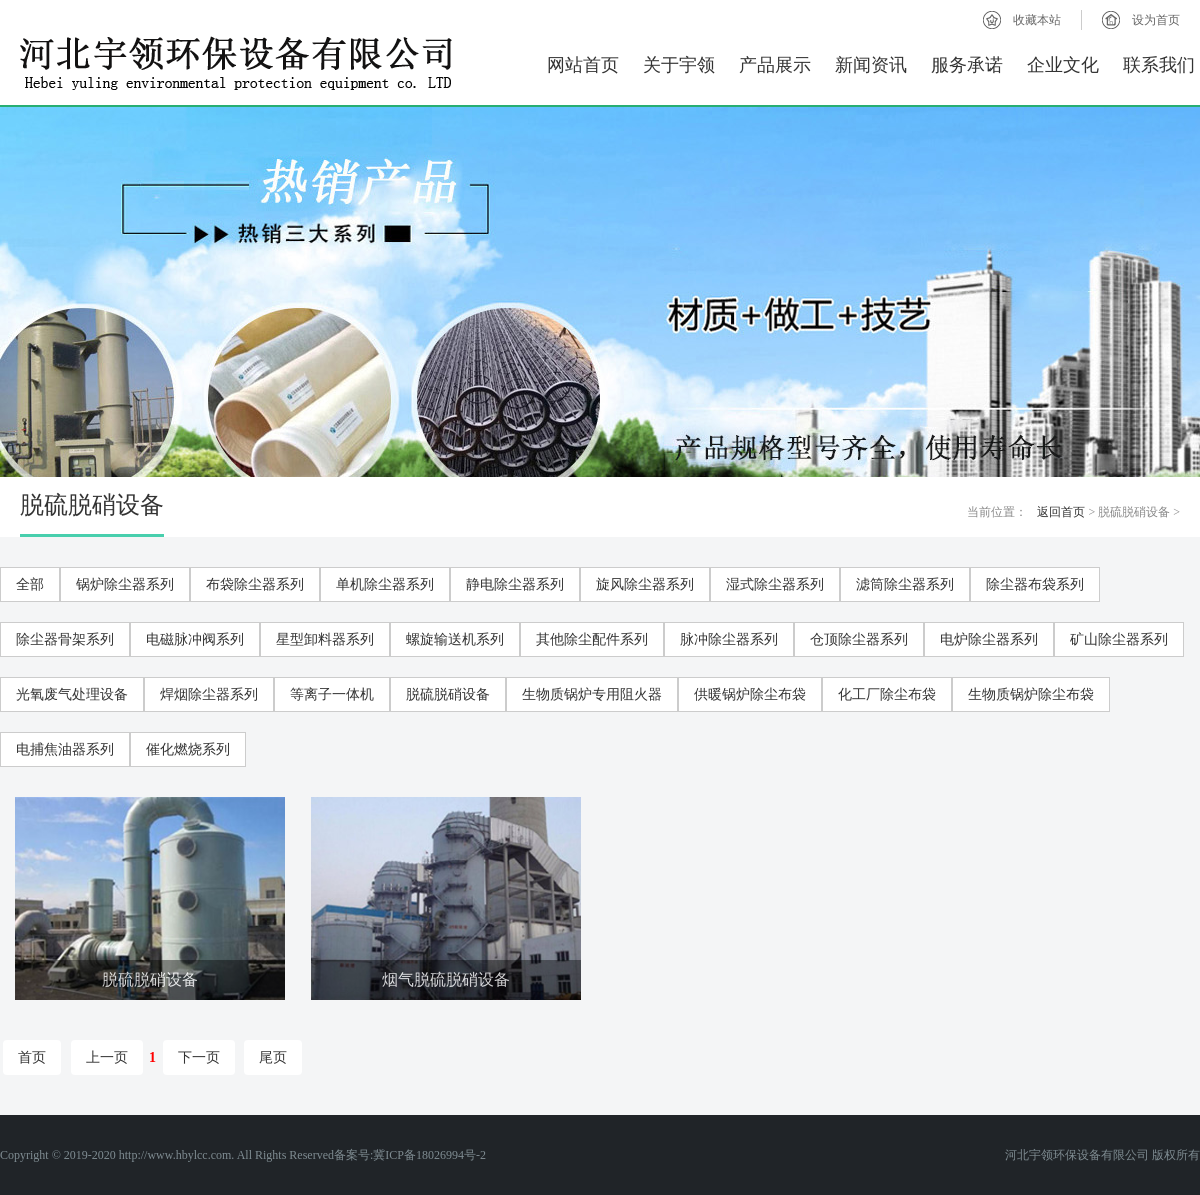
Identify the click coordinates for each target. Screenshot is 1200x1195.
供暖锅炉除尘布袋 (750, 694)
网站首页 (583, 65)
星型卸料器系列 (325, 639)
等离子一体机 (332, 694)
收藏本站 (1037, 20)
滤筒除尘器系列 (905, 584)
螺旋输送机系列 (455, 639)
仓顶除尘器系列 (859, 639)
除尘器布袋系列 (1035, 584)
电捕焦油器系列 (65, 749)
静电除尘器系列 (515, 584)
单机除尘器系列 (385, 584)
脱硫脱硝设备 (448, 694)
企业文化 (1063, 65)
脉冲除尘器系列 (729, 639)
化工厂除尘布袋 (887, 694)
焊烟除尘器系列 (209, 694)
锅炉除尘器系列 (125, 584)
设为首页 (1156, 20)
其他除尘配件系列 (592, 639)
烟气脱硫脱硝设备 (446, 979)
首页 (32, 1057)
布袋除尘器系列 (255, 584)
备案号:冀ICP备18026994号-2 (410, 1155)
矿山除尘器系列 (1119, 639)
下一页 (199, 1057)
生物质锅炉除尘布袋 (1031, 694)
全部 (30, 584)
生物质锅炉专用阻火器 (592, 694)
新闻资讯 (871, 65)
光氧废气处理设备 (72, 694)
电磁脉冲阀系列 (195, 639)
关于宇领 (679, 65)
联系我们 (1159, 65)
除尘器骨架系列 (65, 639)
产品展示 (775, 65)
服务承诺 (967, 65)
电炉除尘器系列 (989, 639)
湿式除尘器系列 (775, 584)
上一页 (107, 1057)
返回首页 (1061, 512)
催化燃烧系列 (188, 749)
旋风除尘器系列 (645, 584)
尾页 (273, 1057)
